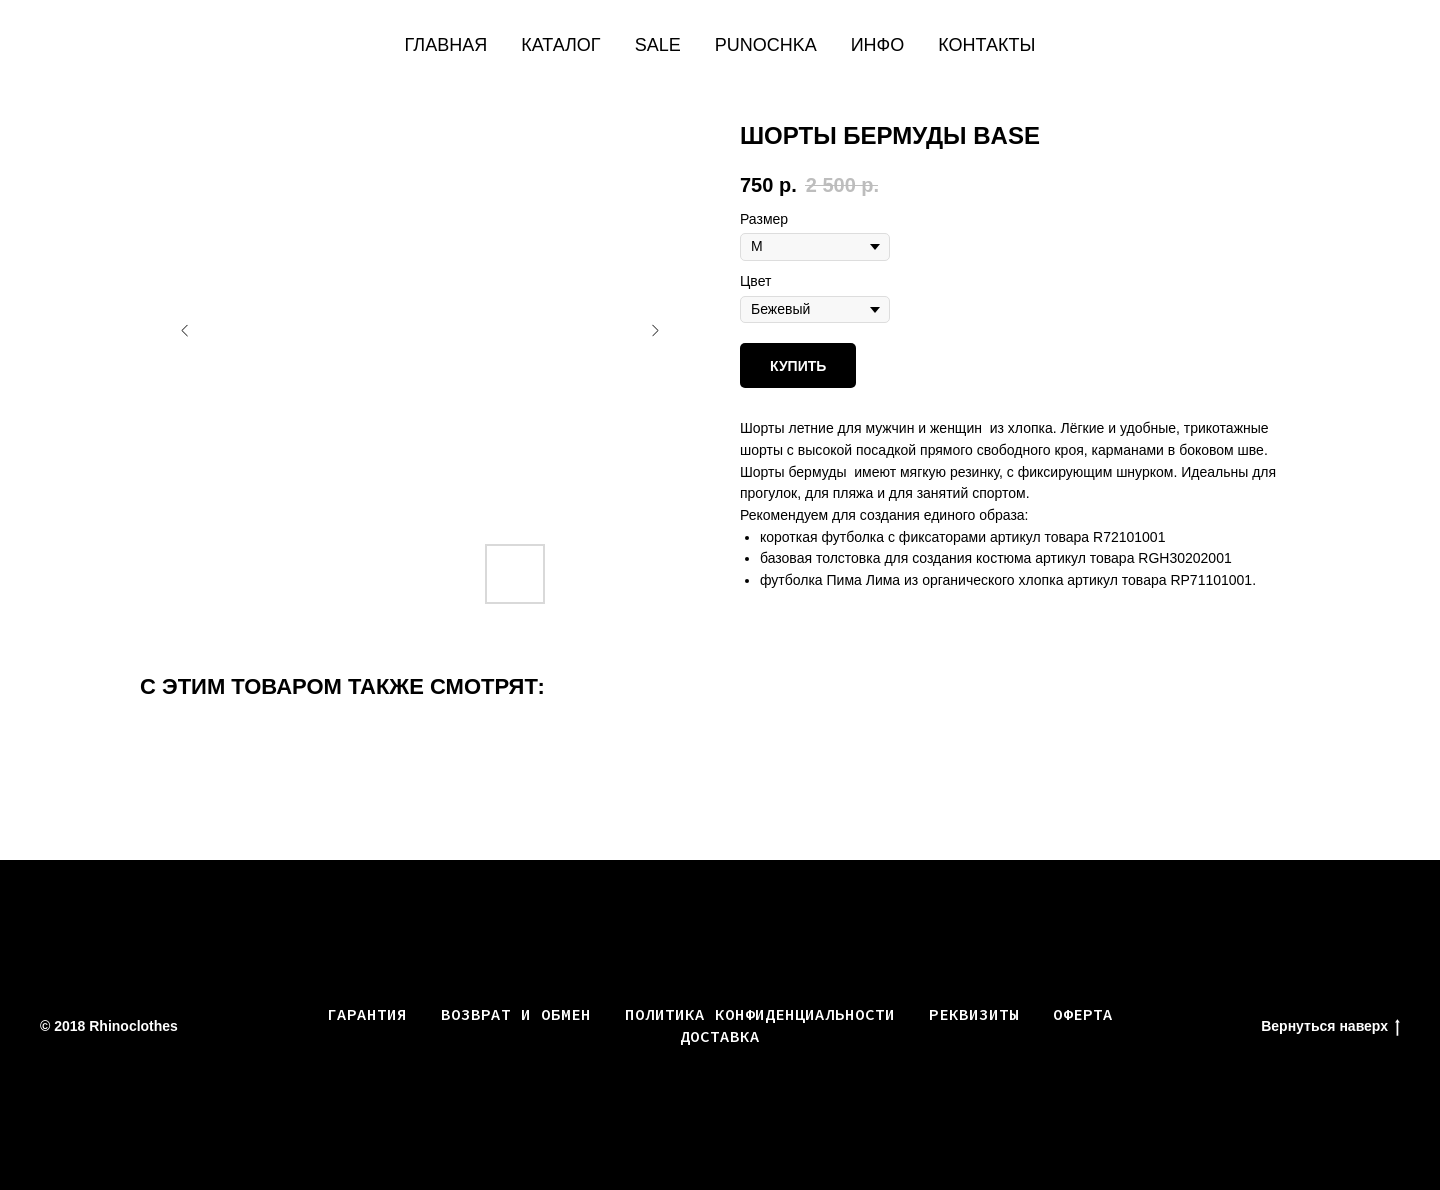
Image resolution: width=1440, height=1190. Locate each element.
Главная (446, 45)
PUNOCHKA (766, 45)
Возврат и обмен (516, 1014)
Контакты (986, 45)
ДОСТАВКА (720, 1036)
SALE (658, 45)
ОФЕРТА (1083, 1014)
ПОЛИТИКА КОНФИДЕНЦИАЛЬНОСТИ (760, 1014)
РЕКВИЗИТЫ (974, 1014)
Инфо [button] (878, 45)
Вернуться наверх (1330, 1027)
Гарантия (367, 1014)
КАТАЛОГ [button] (560, 45)
